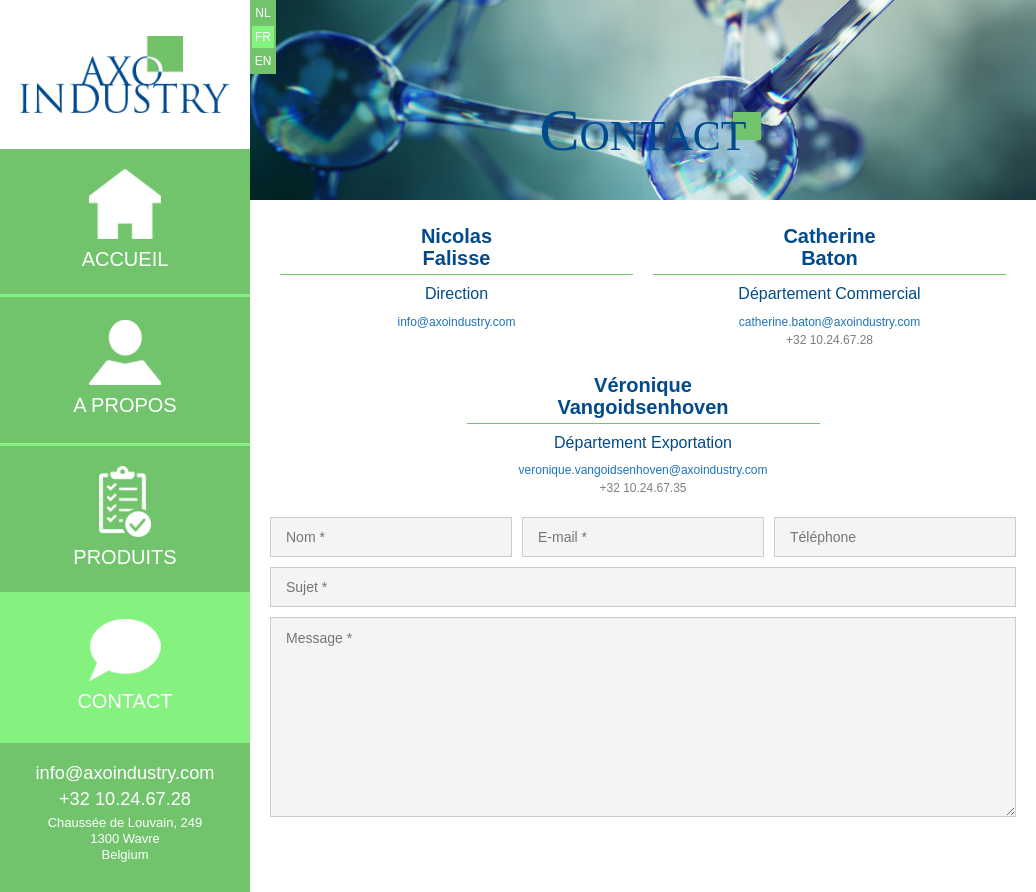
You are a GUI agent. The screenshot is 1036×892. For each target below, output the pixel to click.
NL (262, 13)
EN (263, 61)
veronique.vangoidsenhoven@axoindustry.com (643, 470)
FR (263, 37)
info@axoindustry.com (456, 322)
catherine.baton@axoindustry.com (829, 322)
